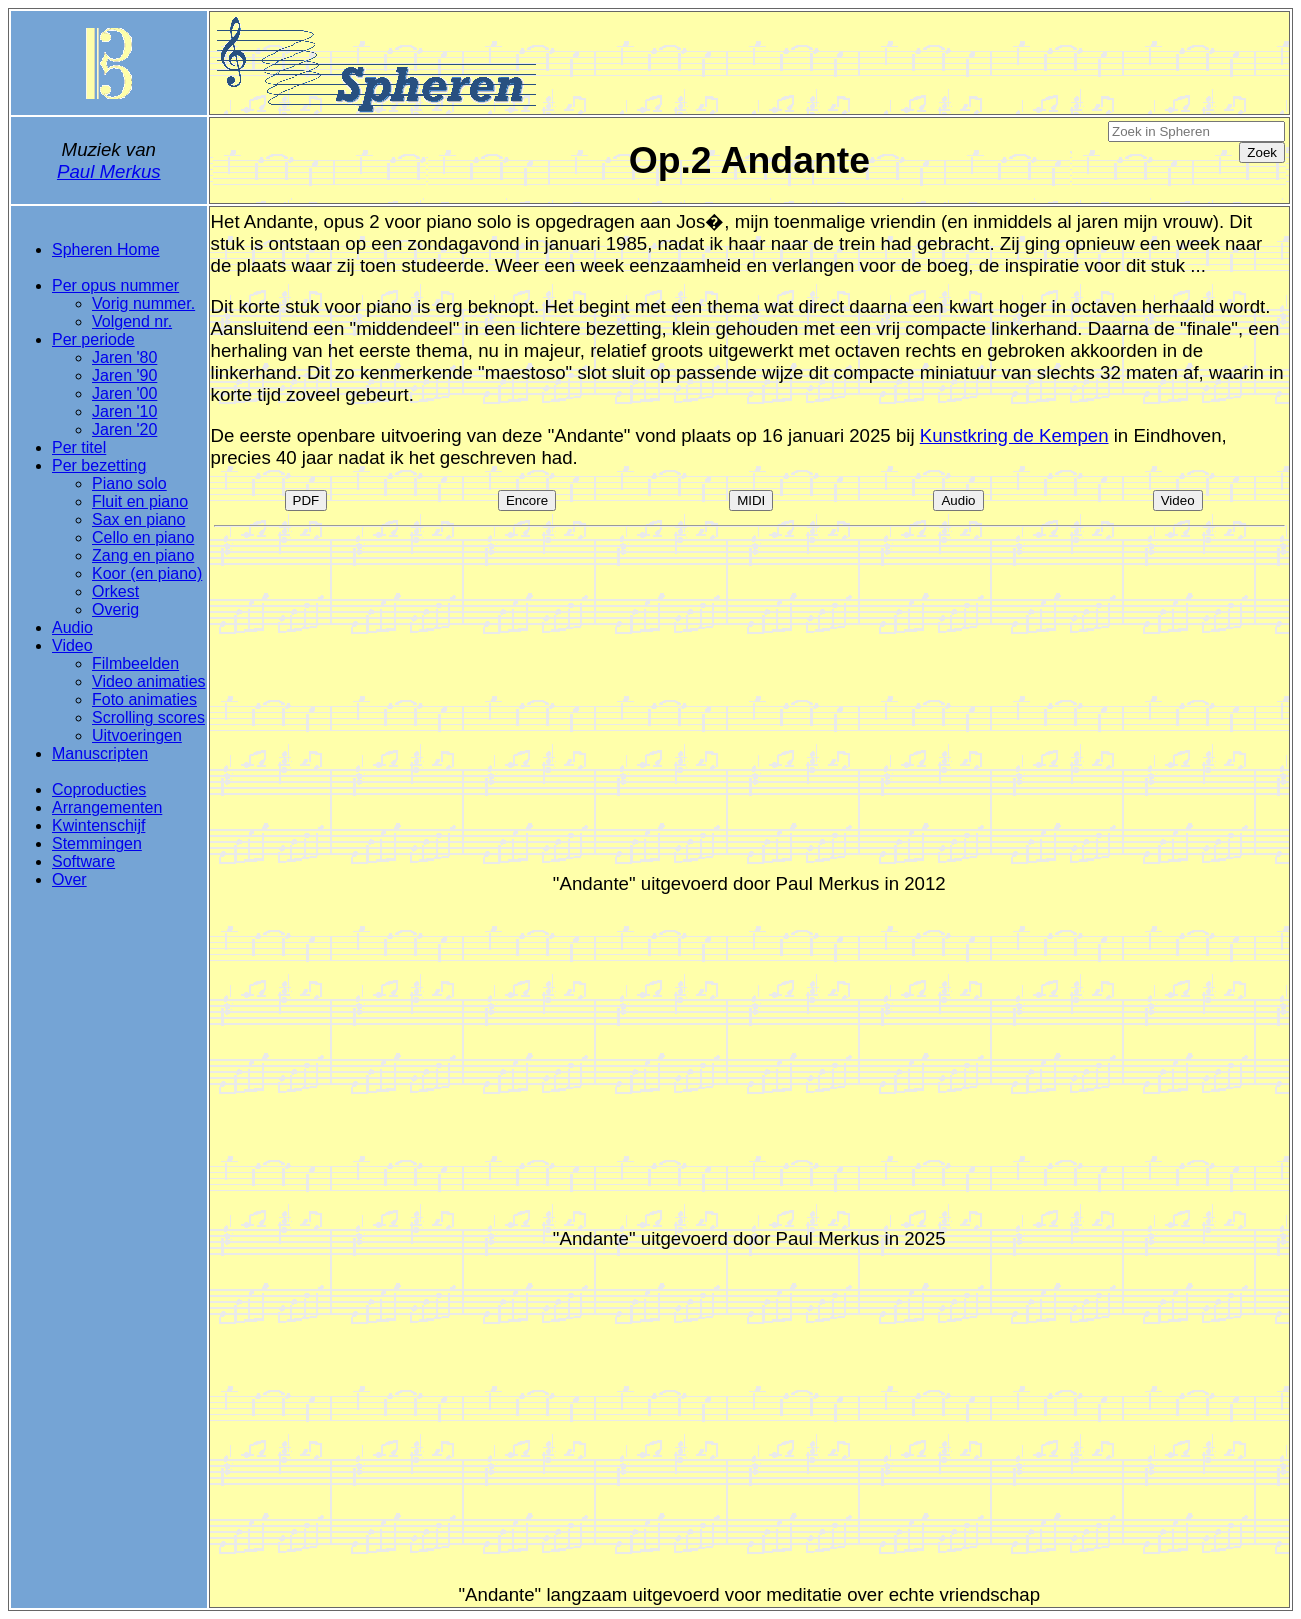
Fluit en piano (140, 501)
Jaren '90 (124, 375)
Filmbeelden (135, 663)
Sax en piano (138, 519)
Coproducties (99, 789)
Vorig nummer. (143, 303)
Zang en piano (143, 555)
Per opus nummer (115, 285)
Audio (72, 627)
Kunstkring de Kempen (1014, 435)
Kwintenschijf (98, 825)
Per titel (79, 447)
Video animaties (149, 681)
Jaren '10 (124, 411)
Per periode (93, 339)
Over (69, 879)
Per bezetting (99, 465)
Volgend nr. (132, 321)
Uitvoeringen (137, 735)
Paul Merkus (109, 171)
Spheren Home (106, 249)
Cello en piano (143, 537)
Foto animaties (144, 699)
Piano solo (129, 483)
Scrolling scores (148, 717)
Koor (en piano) (147, 573)
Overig (115, 609)
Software (83, 861)
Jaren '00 (124, 393)
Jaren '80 (124, 357)
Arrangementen (107, 807)
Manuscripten (100, 753)
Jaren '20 (124, 429)
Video (72, 645)
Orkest (115, 591)
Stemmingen (97, 843)
